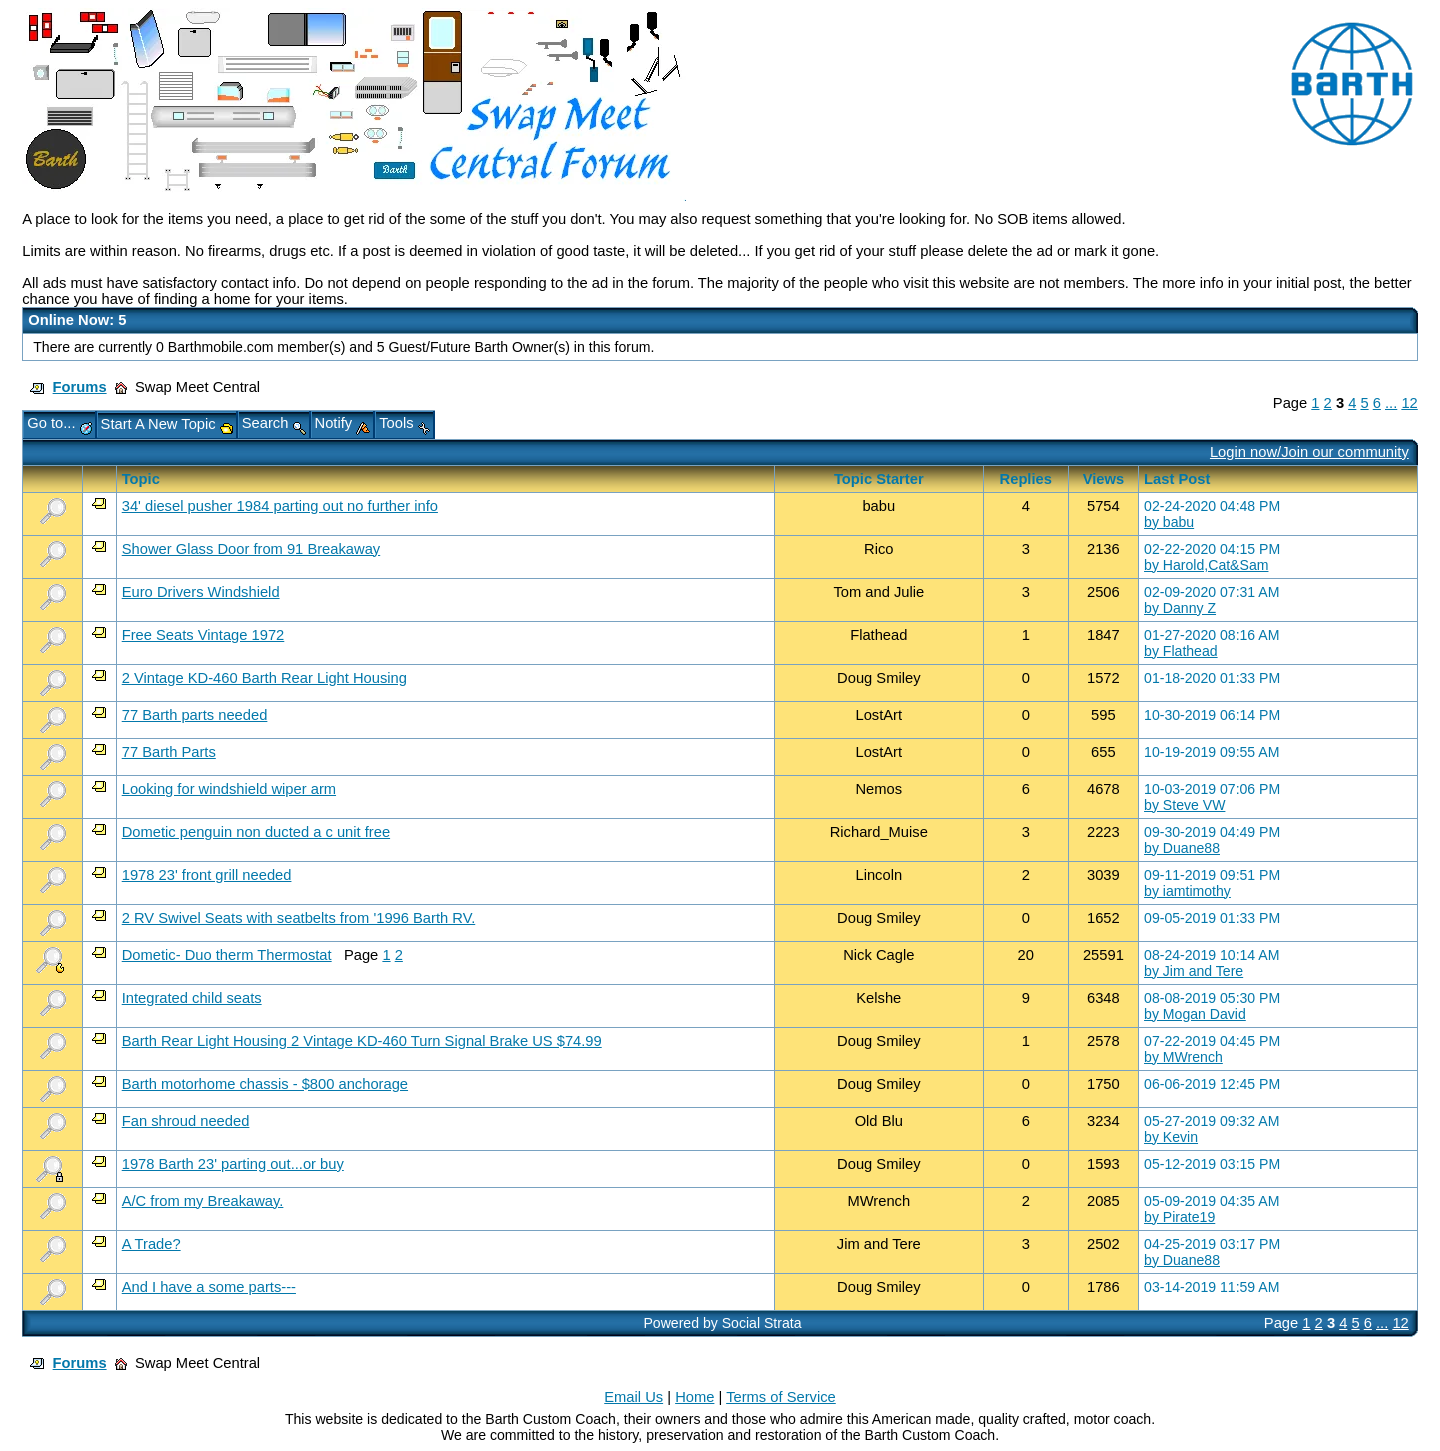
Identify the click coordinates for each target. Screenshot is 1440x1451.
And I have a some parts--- (209, 1287)
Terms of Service (781, 1397)
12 (1409, 403)
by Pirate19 (1179, 1217)
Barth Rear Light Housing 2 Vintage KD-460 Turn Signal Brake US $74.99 (362, 1041)
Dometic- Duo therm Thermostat (227, 955)
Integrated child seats (192, 998)
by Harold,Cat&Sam (1206, 565)
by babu (1169, 522)
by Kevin (1171, 1137)
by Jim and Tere (1193, 971)
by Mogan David (1195, 1014)
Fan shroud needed (186, 1121)
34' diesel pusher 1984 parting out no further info (280, 506)
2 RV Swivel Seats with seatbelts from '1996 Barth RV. (299, 918)
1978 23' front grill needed (207, 875)
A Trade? (151, 1244)
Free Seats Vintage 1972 (203, 635)
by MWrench (1183, 1057)
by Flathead (1181, 651)
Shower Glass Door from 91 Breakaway (251, 549)
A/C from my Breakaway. (203, 1201)
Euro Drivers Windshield (201, 592)
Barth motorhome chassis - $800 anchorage (265, 1084)
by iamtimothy (1187, 891)
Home (694, 1397)
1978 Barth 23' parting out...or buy (233, 1164)
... (1391, 403)
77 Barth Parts (169, 752)
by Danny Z (1180, 608)
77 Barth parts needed (195, 715)
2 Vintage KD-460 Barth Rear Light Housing (264, 678)
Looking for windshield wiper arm (229, 789)
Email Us (633, 1397)
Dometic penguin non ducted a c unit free (256, 832)
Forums (80, 387)
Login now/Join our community (1309, 452)
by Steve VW (1184, 805)
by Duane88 (1182, 848)
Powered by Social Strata (722, 1323)
